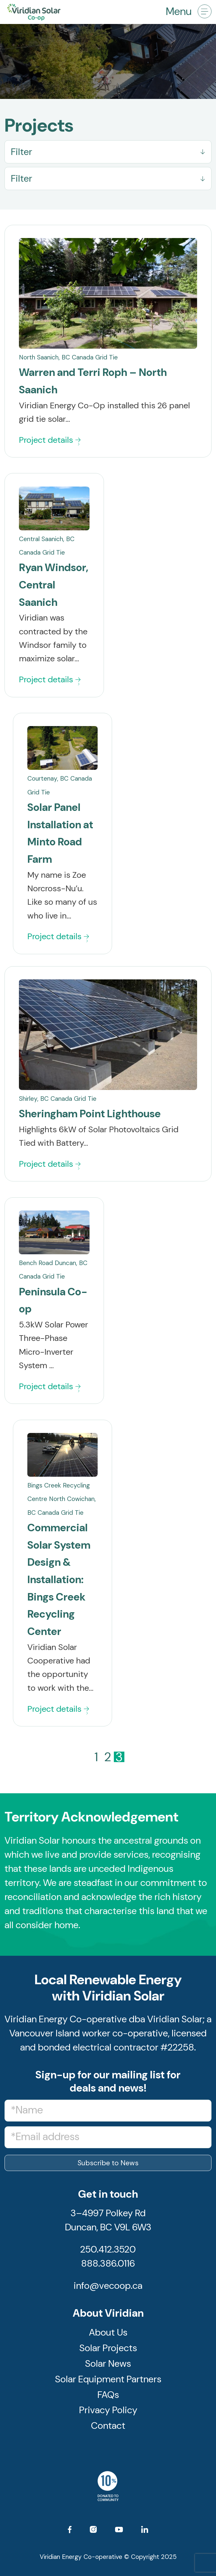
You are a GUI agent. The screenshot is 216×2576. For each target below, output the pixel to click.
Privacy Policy (108, 2413)
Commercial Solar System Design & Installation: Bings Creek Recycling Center (58, 1579)
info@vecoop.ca (108, 2289)
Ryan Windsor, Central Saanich (53, 585)
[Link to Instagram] (93, 2533)
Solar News (108, 2367)
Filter (21, 152)
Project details (50, 439)
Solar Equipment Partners (108, 2382)
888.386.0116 (108, 2267)
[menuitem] (201, 12)
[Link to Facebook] (69, 2533)
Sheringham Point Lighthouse (90, 1114)
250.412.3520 (108, 2253)
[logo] (93, 12)
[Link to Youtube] (119, 2534)
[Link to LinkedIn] (144, 2533)
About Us (108, 2336)
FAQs (108, 2398)
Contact (108, 2429)
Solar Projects (108, 2351)
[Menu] (201, 12)
